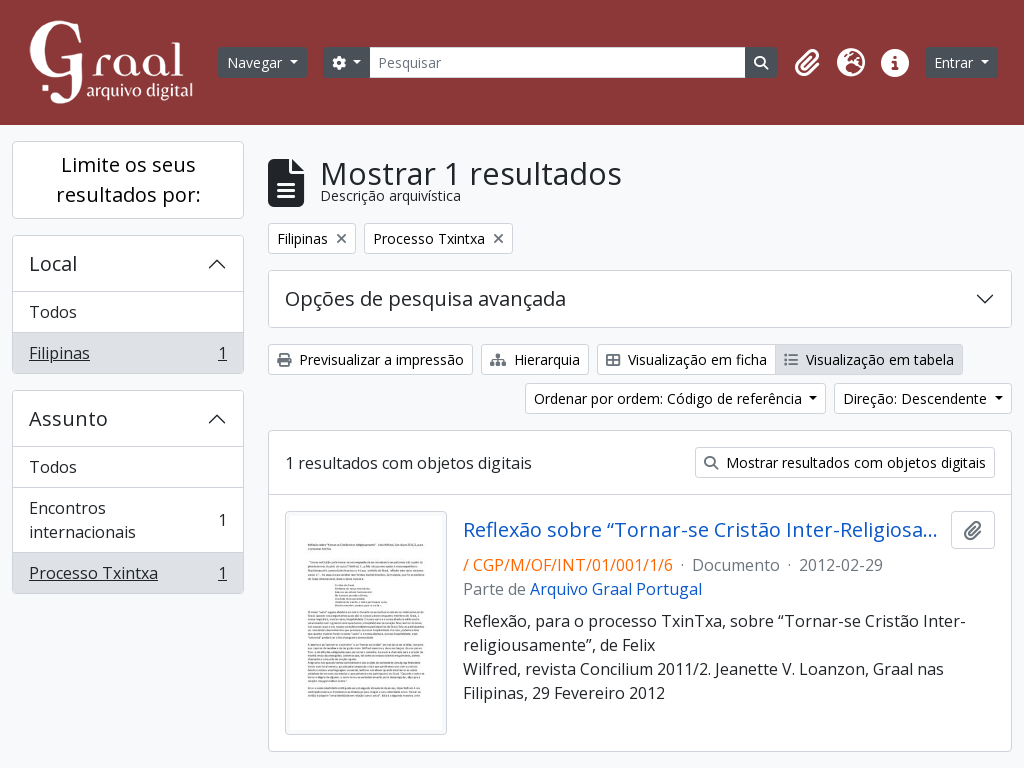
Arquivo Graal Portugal (616, 589)
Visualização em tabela (869, 359)
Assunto (68, 418)
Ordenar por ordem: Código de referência (670, 398)
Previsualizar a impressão (370, 359)
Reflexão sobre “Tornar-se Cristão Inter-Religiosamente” (703, 530)
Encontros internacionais (127, 520)
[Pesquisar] (557, 62)
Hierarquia (535, 359)
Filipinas (127, 357)
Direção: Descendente (917, 398)
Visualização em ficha (686, 359)
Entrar (955, 62)
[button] (807, 63)
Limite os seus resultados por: (128, 179)
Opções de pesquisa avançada (425, 298)
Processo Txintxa (127, 577)
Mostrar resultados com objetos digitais (845, 462)
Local (53, 263)
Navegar (256, 62)
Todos (53, 312)
